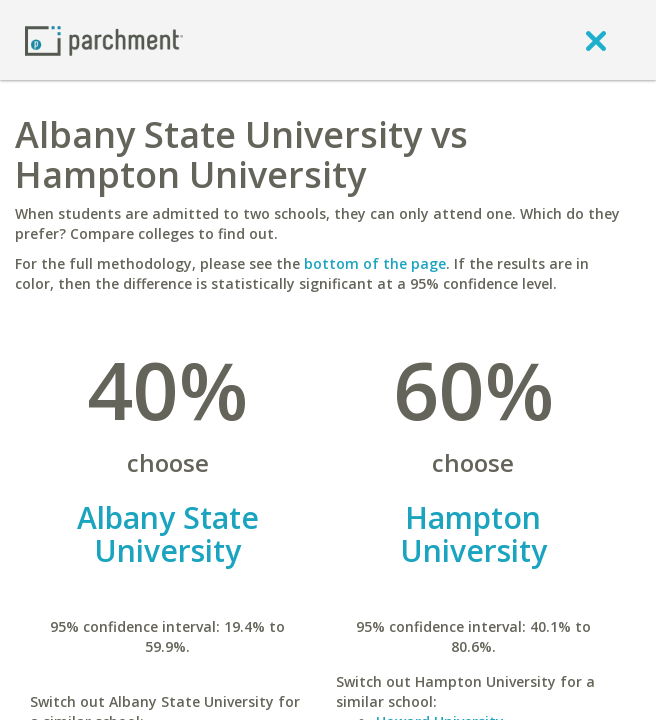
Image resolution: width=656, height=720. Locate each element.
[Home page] (104, 39)
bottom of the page (375, 263)
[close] (596, 40)
